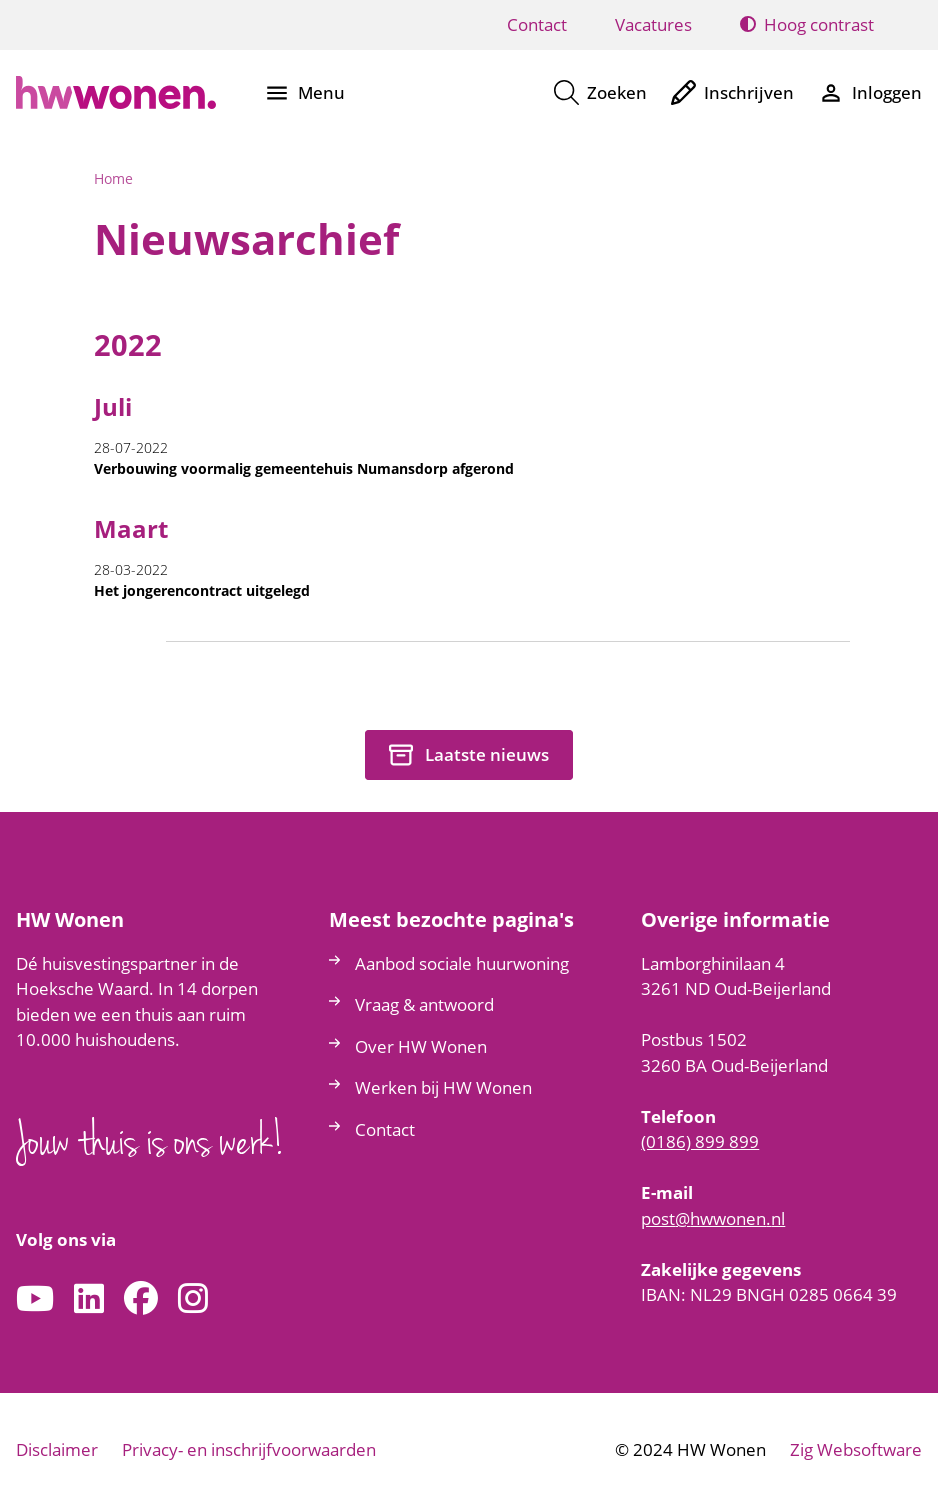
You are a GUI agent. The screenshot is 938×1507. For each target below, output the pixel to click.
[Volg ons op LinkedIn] (89, 1299)
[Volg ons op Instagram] (193, 1299)
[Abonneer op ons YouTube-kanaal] (35, 1299)
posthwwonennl (713, 1218)
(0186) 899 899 (700, 1141)
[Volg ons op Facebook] (141, 1299)
